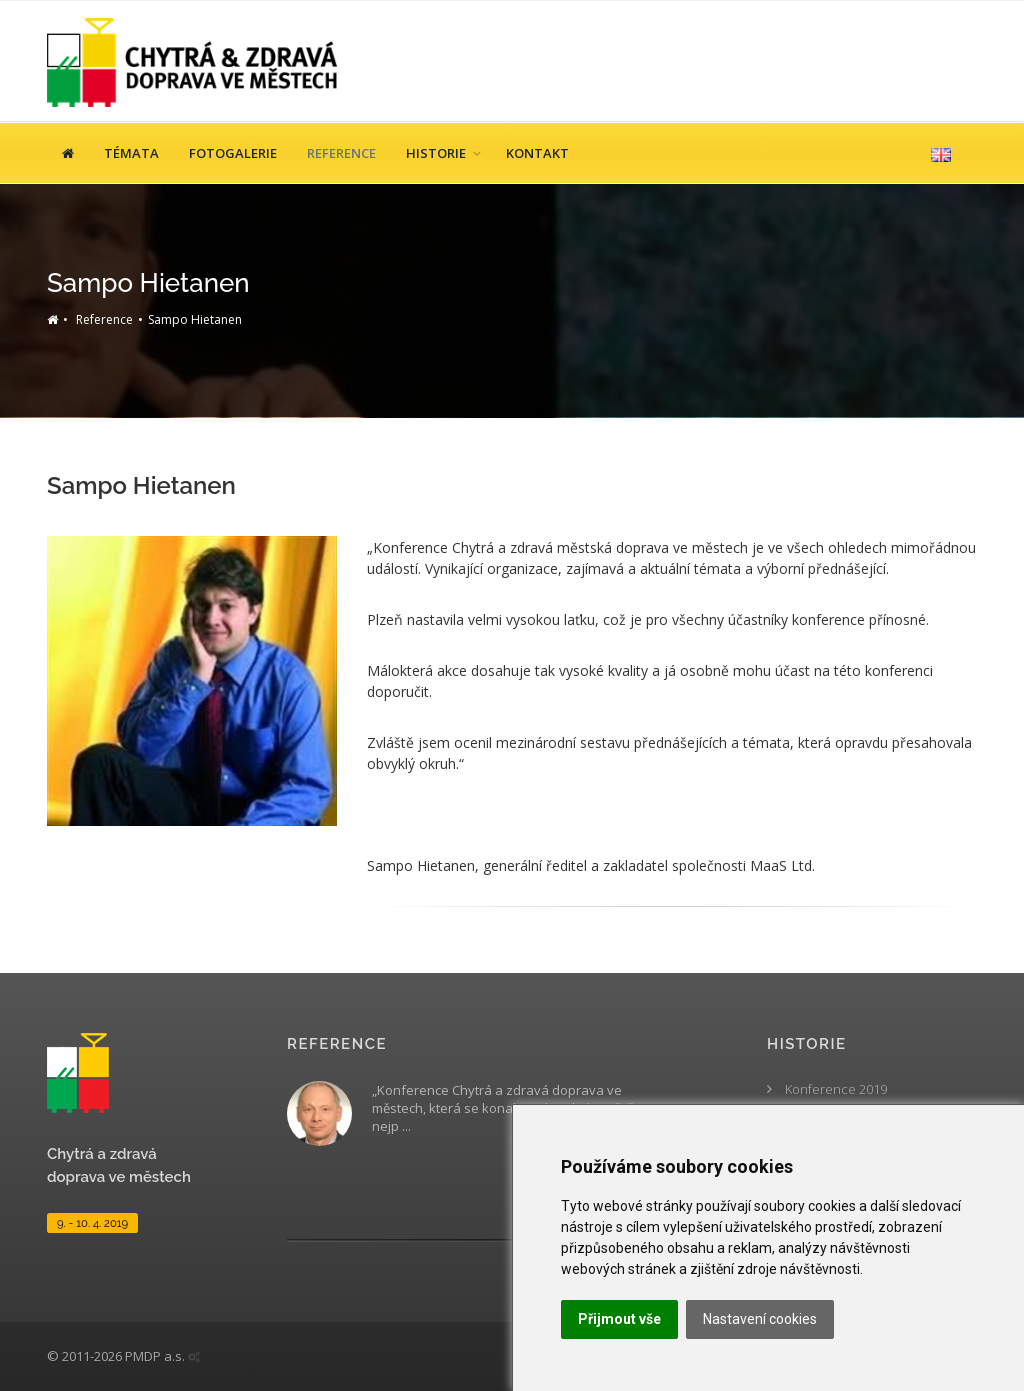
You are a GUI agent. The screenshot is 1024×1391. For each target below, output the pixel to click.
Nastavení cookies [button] (760, 1319)
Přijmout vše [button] (619, 1319)
